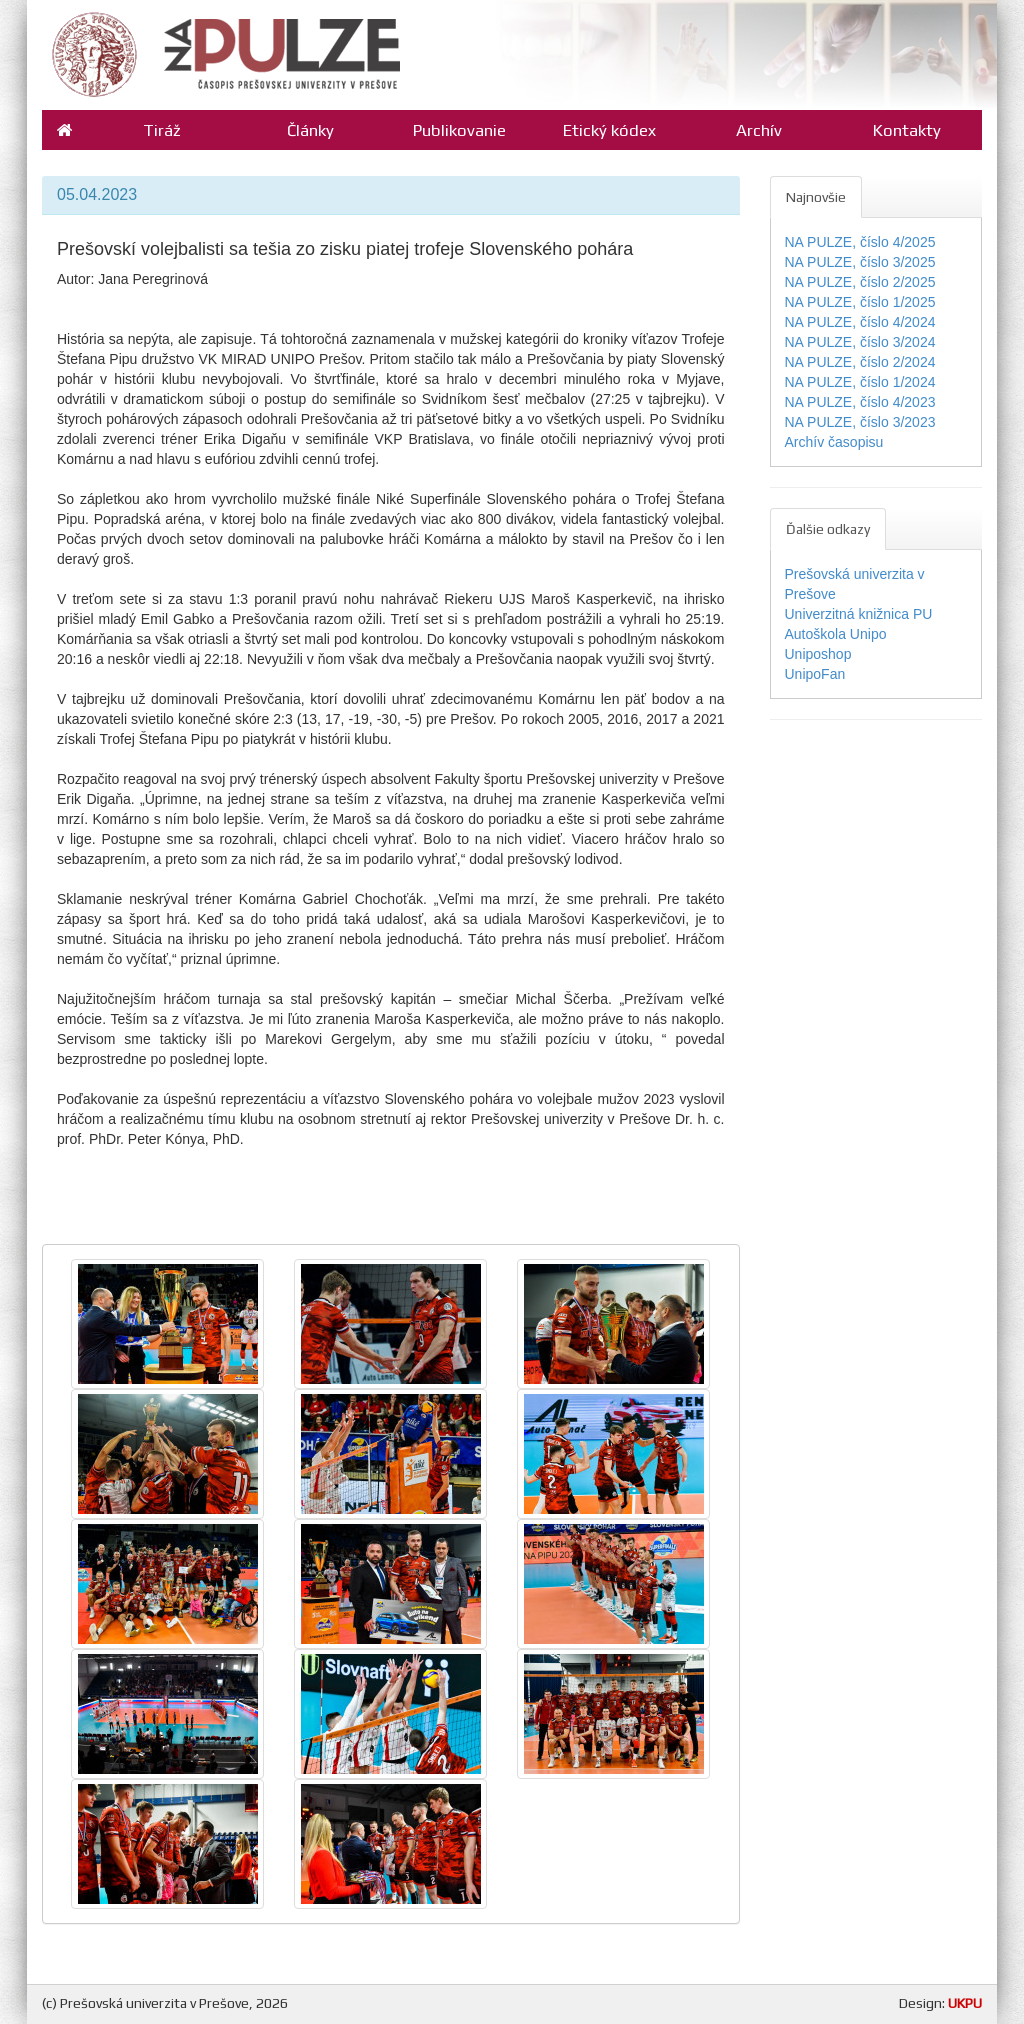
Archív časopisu (834, 442)
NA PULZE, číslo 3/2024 (860, 342)
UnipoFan (815, 674)
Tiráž (162, 130)
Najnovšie (816, 197)
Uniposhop (818, 654)
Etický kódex (609, 130)
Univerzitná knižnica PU (859, 614)
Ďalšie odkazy (828, 529)
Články (310, 130)
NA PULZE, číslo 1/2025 (860, 302)
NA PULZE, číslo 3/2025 (860, 262)
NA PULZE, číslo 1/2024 (860, 382)
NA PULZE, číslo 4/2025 (860, 242)
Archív (759, 130)
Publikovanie (459, 130)
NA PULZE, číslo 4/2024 (860, 322)
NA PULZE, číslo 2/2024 (860, 362)
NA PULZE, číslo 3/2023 (860, 422)
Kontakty (907, 130)
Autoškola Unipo (836, 634)
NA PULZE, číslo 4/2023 (860, 402)
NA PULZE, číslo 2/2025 (860, 282)
